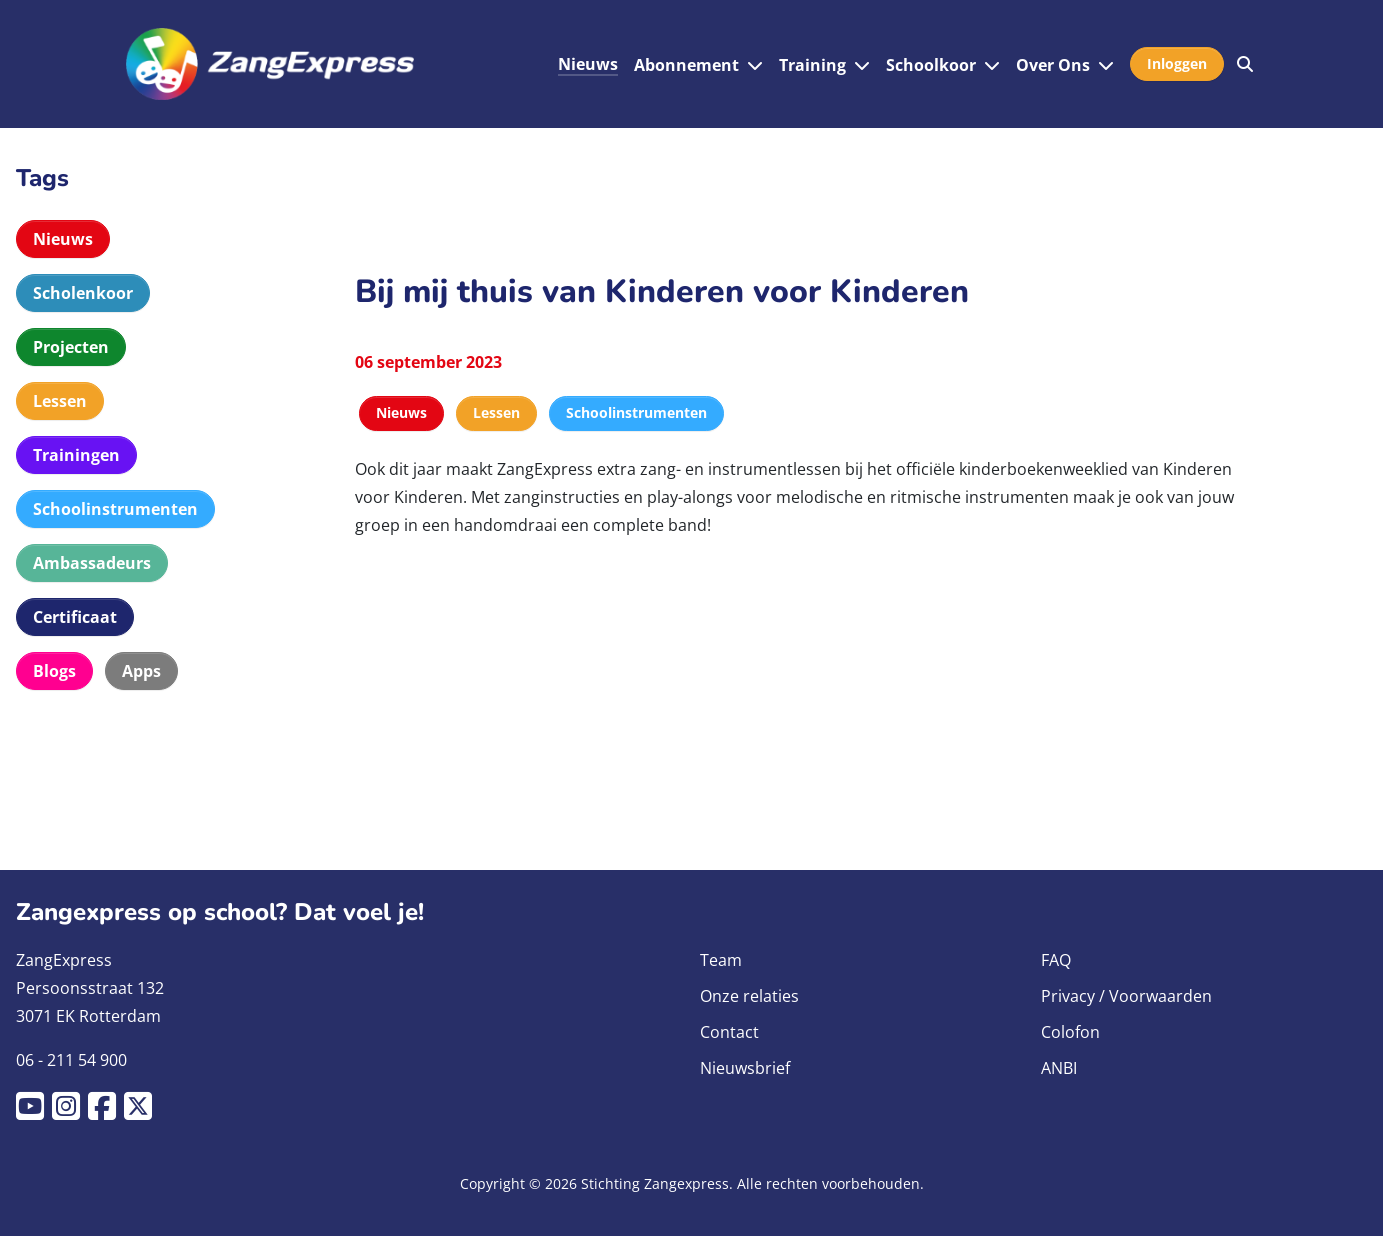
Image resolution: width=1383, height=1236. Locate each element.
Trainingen (76, 455)
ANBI (1059, 1068)
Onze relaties (749, 996)
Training (812, 65)
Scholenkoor (83, 293)
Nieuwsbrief (745, 1068)
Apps (141, 671)
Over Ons (1053, 65)
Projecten (71, 347)
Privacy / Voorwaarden (1126, 996)
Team (721, 960)
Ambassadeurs (92, 563)
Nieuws (588, 64)
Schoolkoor (931, 65)
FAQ (1056, 960)
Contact (729, 1032)
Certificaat (75, 617)
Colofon (1070, 1032)
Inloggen (1177, 63)
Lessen (60, 401)
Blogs (54, 671)
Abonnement (686, 65)
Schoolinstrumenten (115, 509)
